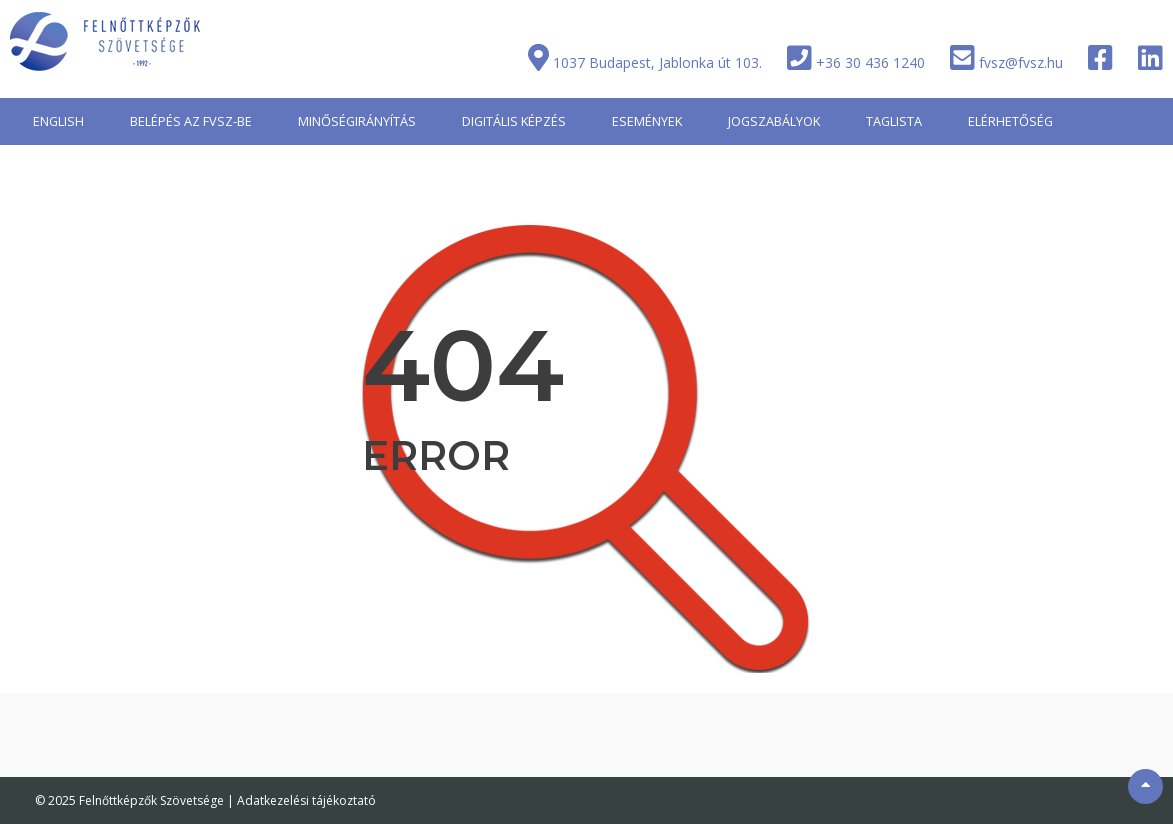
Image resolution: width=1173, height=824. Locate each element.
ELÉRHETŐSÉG (1010, 121)
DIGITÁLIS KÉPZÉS (514, 121)
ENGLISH (58, 121)
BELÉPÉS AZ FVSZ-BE (191, 121)
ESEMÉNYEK (647, 121)
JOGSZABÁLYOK (774, 121)
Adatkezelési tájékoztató (306, 800)
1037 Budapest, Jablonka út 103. (657, 62)
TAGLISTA (894, 121)
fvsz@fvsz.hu (1021, 62)
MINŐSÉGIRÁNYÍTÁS (357, 121)
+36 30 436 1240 (870, 62)
